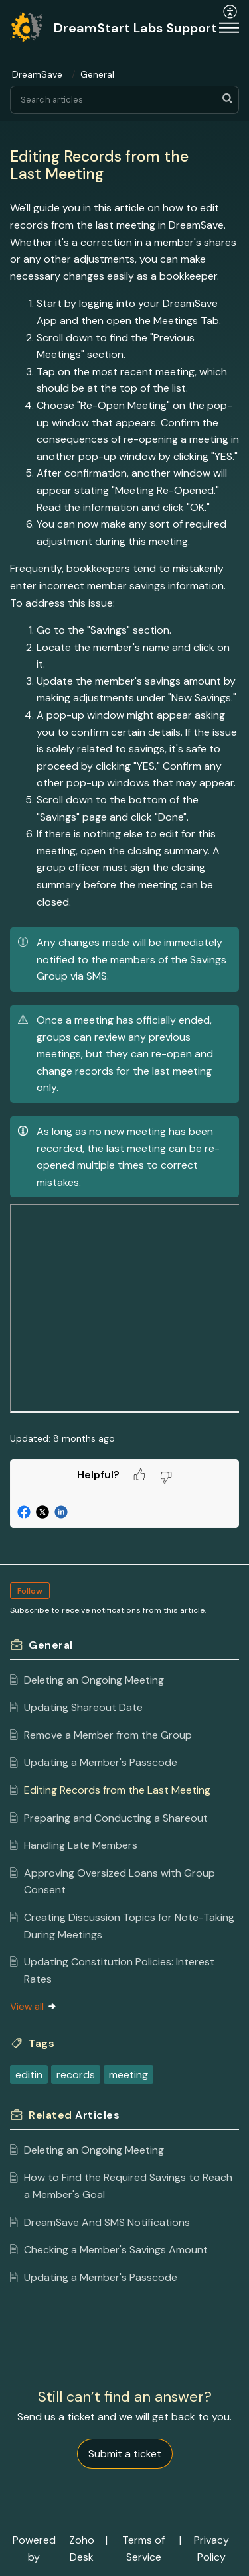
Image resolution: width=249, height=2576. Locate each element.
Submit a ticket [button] (124, 2454)
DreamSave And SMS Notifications (107, 2222)
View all (33, 2006)
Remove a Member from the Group (108, 1735)
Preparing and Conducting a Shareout (116, 1818)
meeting (128, 2074)
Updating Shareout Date (83, 1707)
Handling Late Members (80, 1845)
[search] (124, 100)
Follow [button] (29, 1591)
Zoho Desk (81, 2548)
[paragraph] (124, 808)
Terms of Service (143, 2548)
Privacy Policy (211, 2548)
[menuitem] (194, 28)
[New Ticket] (125, 2454)
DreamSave (37, 74)
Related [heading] (74, 2115)
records (75, 2074)
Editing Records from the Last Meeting (117, 1790)
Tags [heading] (41, 2043)
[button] (194, 28)
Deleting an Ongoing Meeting (94, 1680)
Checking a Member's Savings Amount (116, 2249)
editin (28, 2074)
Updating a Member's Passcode (100, 1762)
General (97, 74)
